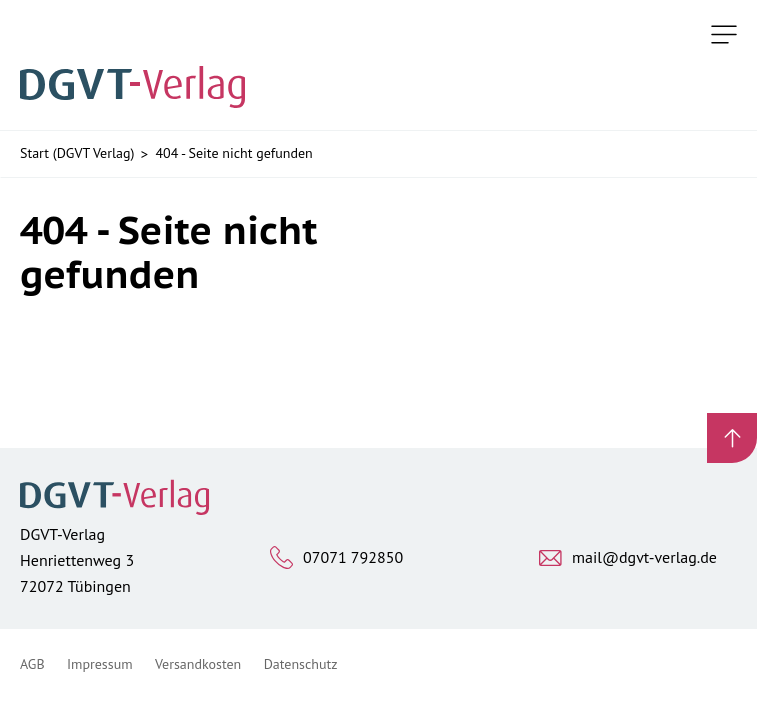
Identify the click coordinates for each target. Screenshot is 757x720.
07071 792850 (353, 557)
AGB (32, 664)
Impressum (100, 664)
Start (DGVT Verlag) (77, 153)
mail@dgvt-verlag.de (644, 557)
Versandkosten (198, 664)
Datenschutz (301, 664)
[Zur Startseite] (139, 65)
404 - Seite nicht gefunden (233, 153)
